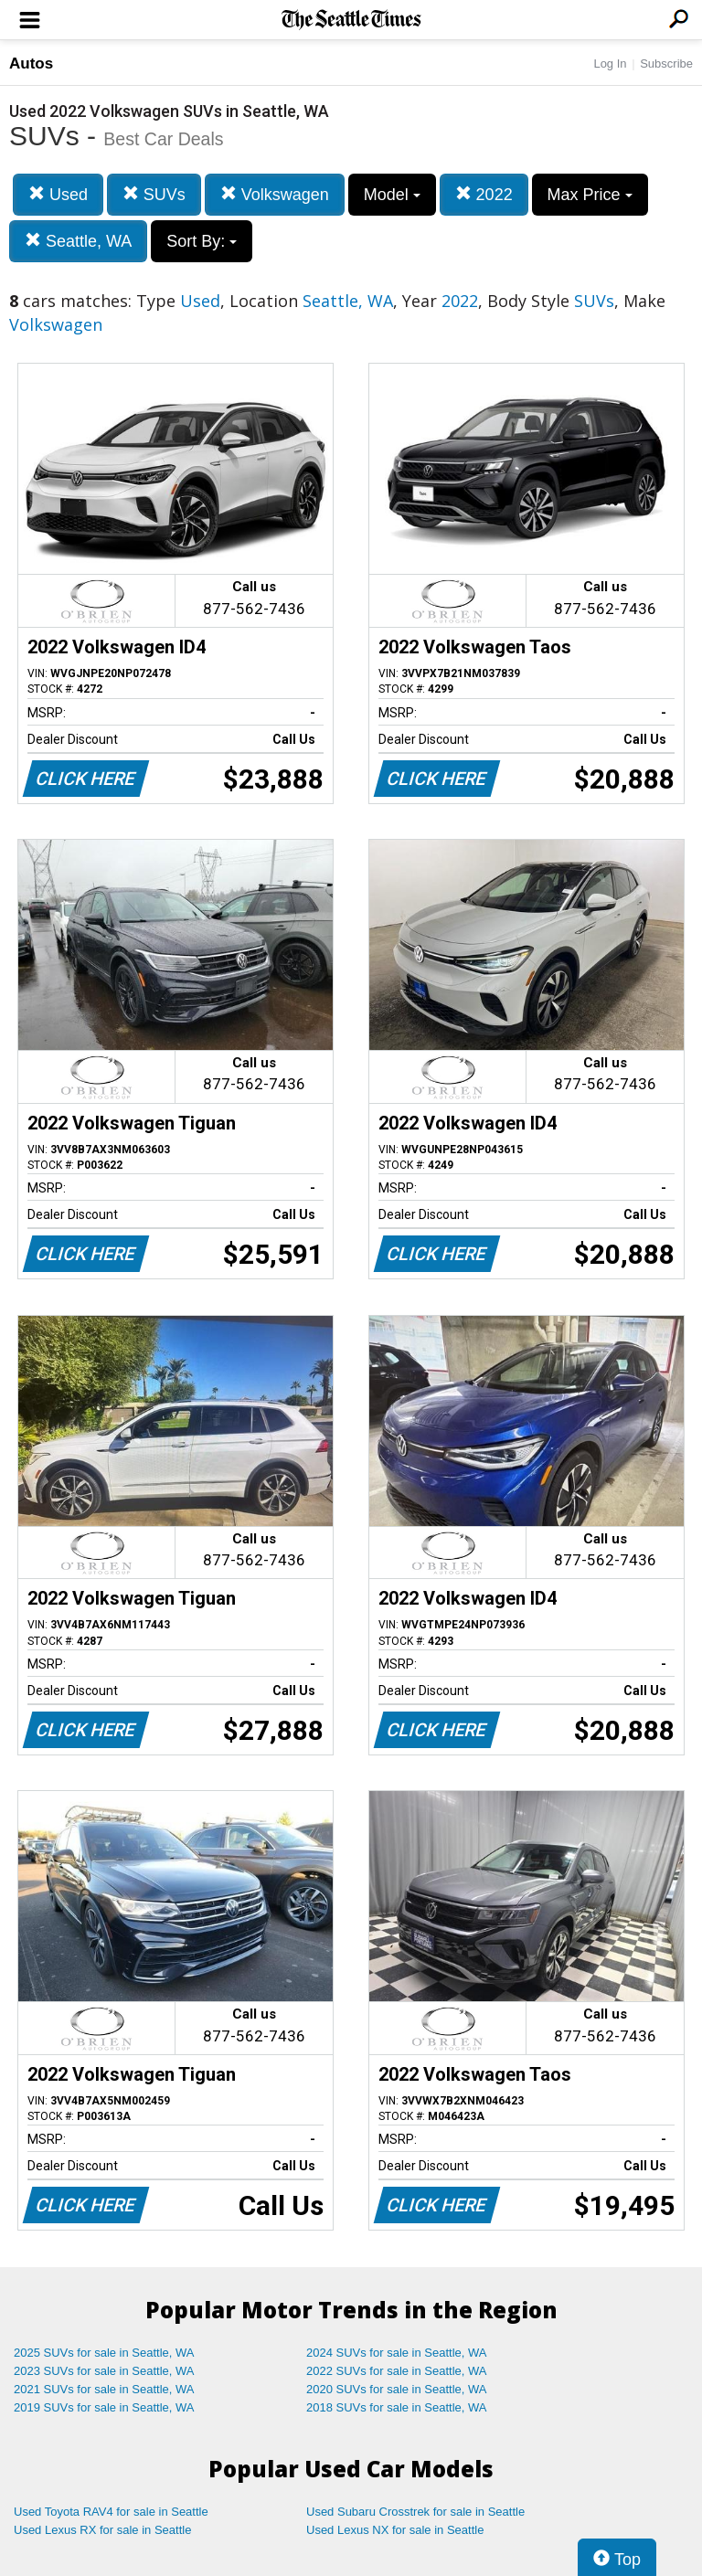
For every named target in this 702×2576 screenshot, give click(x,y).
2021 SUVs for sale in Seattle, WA (104, 2389)
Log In (609, 63)
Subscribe (666, 63)
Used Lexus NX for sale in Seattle (395, 2530)
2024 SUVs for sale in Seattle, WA (396, 2352)
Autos (31, 63)
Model (392, 195)
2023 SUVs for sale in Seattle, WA (104, 2371)
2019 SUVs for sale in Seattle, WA (104, 2407)
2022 (484, 194)
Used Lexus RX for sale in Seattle (102, 2530)
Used (58, 194)
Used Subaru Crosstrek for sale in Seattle (415, 2511)
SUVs (154, 194)
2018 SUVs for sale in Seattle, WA (396, 2407)
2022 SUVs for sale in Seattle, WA (396, 2371)
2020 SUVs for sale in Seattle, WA (396, 2389)
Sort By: (201, 241)
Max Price (590, 195)
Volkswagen (274, 194)
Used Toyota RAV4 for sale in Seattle (111, 2511)
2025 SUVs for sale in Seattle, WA (104, 2352)
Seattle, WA (78, 240)
